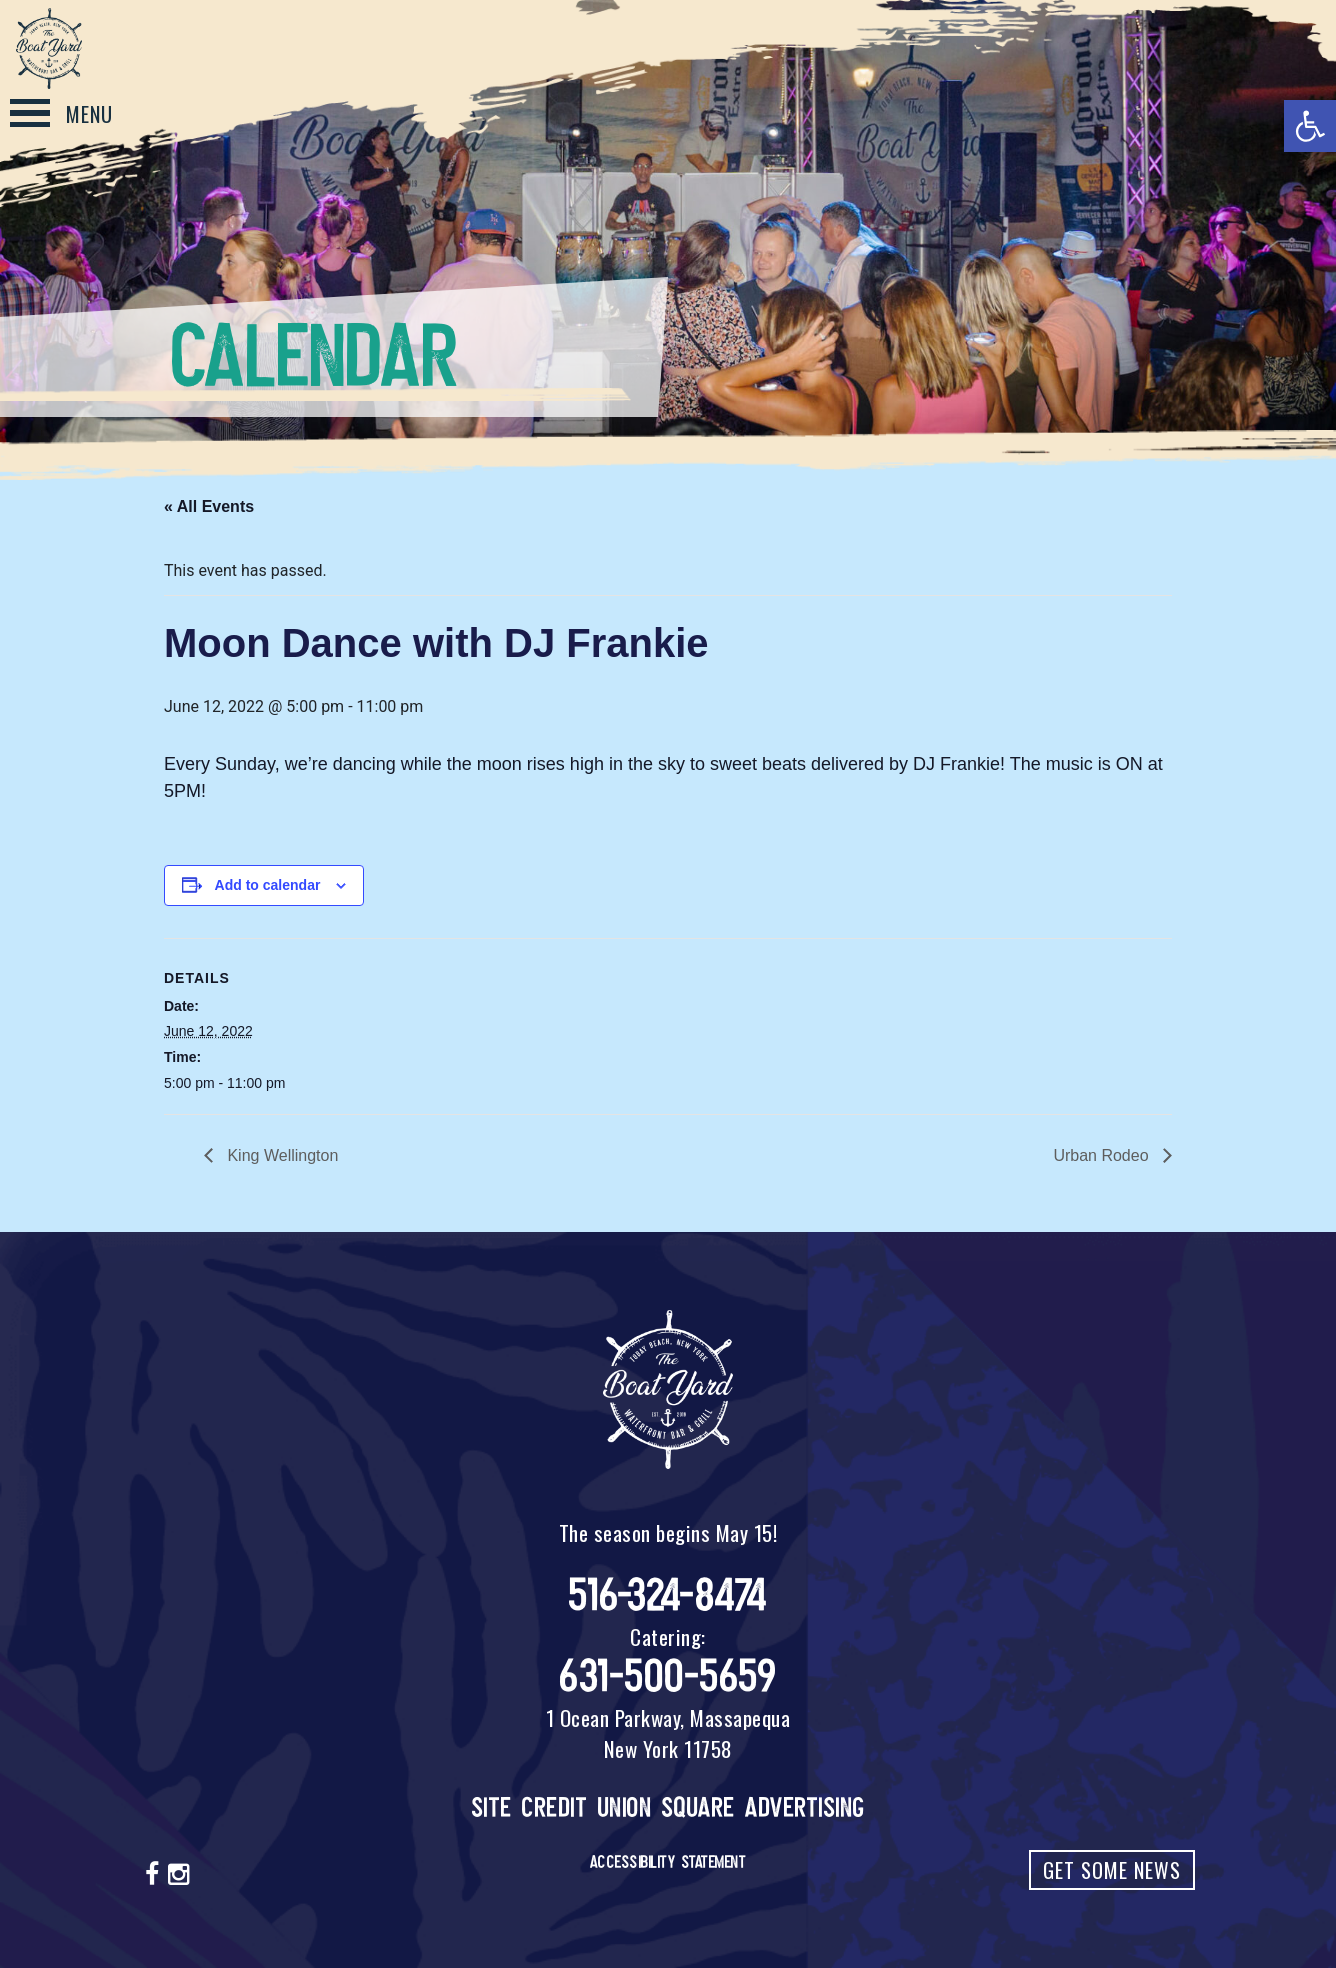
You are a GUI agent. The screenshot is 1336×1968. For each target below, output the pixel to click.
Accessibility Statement (668, 1862)
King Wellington (280, 1155)
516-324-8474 (668, 1595)
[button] (1310, 126)
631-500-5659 (668, 1676)
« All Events (209, 506)
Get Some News (1112, 1870)
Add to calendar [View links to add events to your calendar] (268, 885)
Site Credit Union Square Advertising (668, 1807)
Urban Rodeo (1103, 1155)
